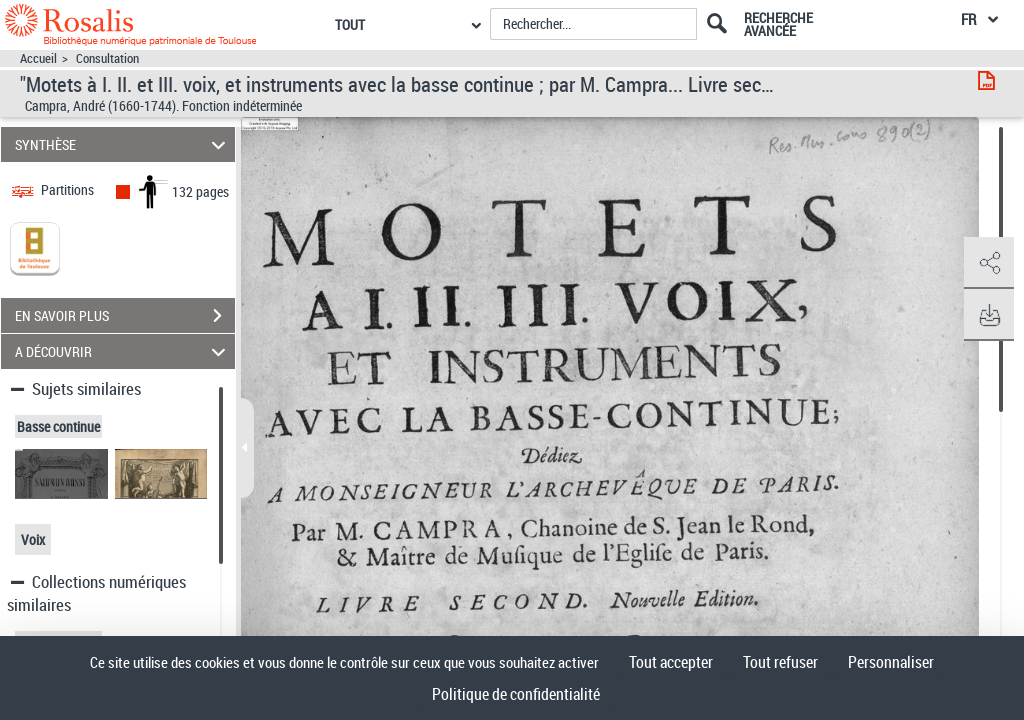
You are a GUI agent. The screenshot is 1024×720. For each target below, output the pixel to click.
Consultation (107, 58)
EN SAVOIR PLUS (125, 316)
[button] (989, 263)
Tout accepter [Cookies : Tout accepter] (671, 662)
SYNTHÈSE (123, 144)
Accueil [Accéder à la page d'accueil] (38, 58)
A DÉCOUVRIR (123, 351)
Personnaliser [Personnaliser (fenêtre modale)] (891, 662)
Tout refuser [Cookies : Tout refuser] (780, 662)
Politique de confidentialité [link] (516, 694)
